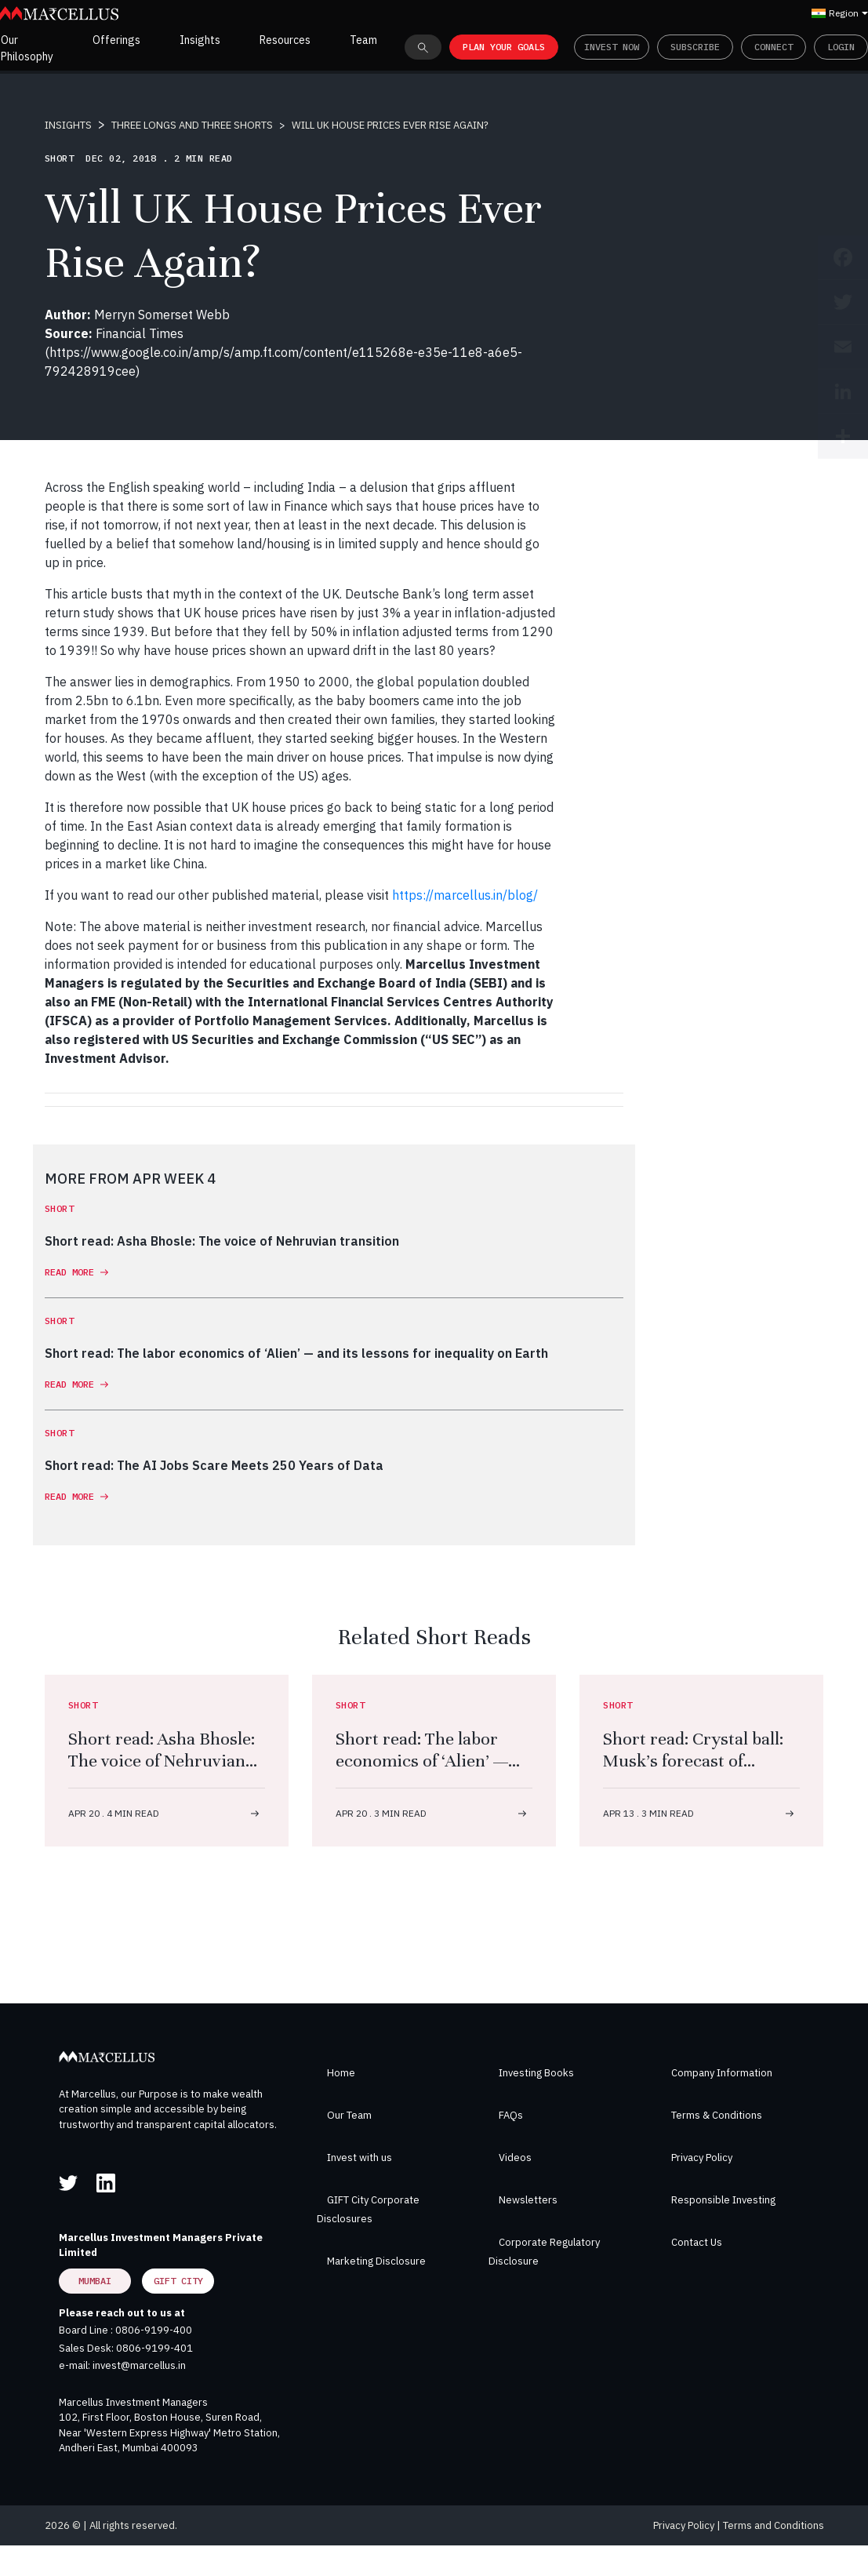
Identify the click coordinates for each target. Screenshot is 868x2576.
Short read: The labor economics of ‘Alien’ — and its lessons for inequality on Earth (422, 1771)
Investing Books (536, 2072)
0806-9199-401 (154, 2348)
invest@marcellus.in (139, 2365)
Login (841, 47)
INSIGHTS (68, 125)
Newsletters (528, 2200)
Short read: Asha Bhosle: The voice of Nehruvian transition (161, 1760)
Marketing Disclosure (376, 2261)
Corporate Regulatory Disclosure (544, 2252)
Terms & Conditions (716, 2115)
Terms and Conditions (773, 2525)
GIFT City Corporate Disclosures (368, 2209)
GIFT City (178, 2281)
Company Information (721, 2072)
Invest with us (359, 2157)
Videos (515, 2157)
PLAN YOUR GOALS (504, 47)
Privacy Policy (701, 2157)
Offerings (116, 40)
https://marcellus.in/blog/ (465, 895)
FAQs (511, 2115)
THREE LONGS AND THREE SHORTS (192, 125)
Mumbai (94, 2281)
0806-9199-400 (153, 2330)
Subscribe (695, 47)
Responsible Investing (723, 2200)
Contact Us (696, 2242)
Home (341, 2072)
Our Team (349, 2115)
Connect (773, 47)
